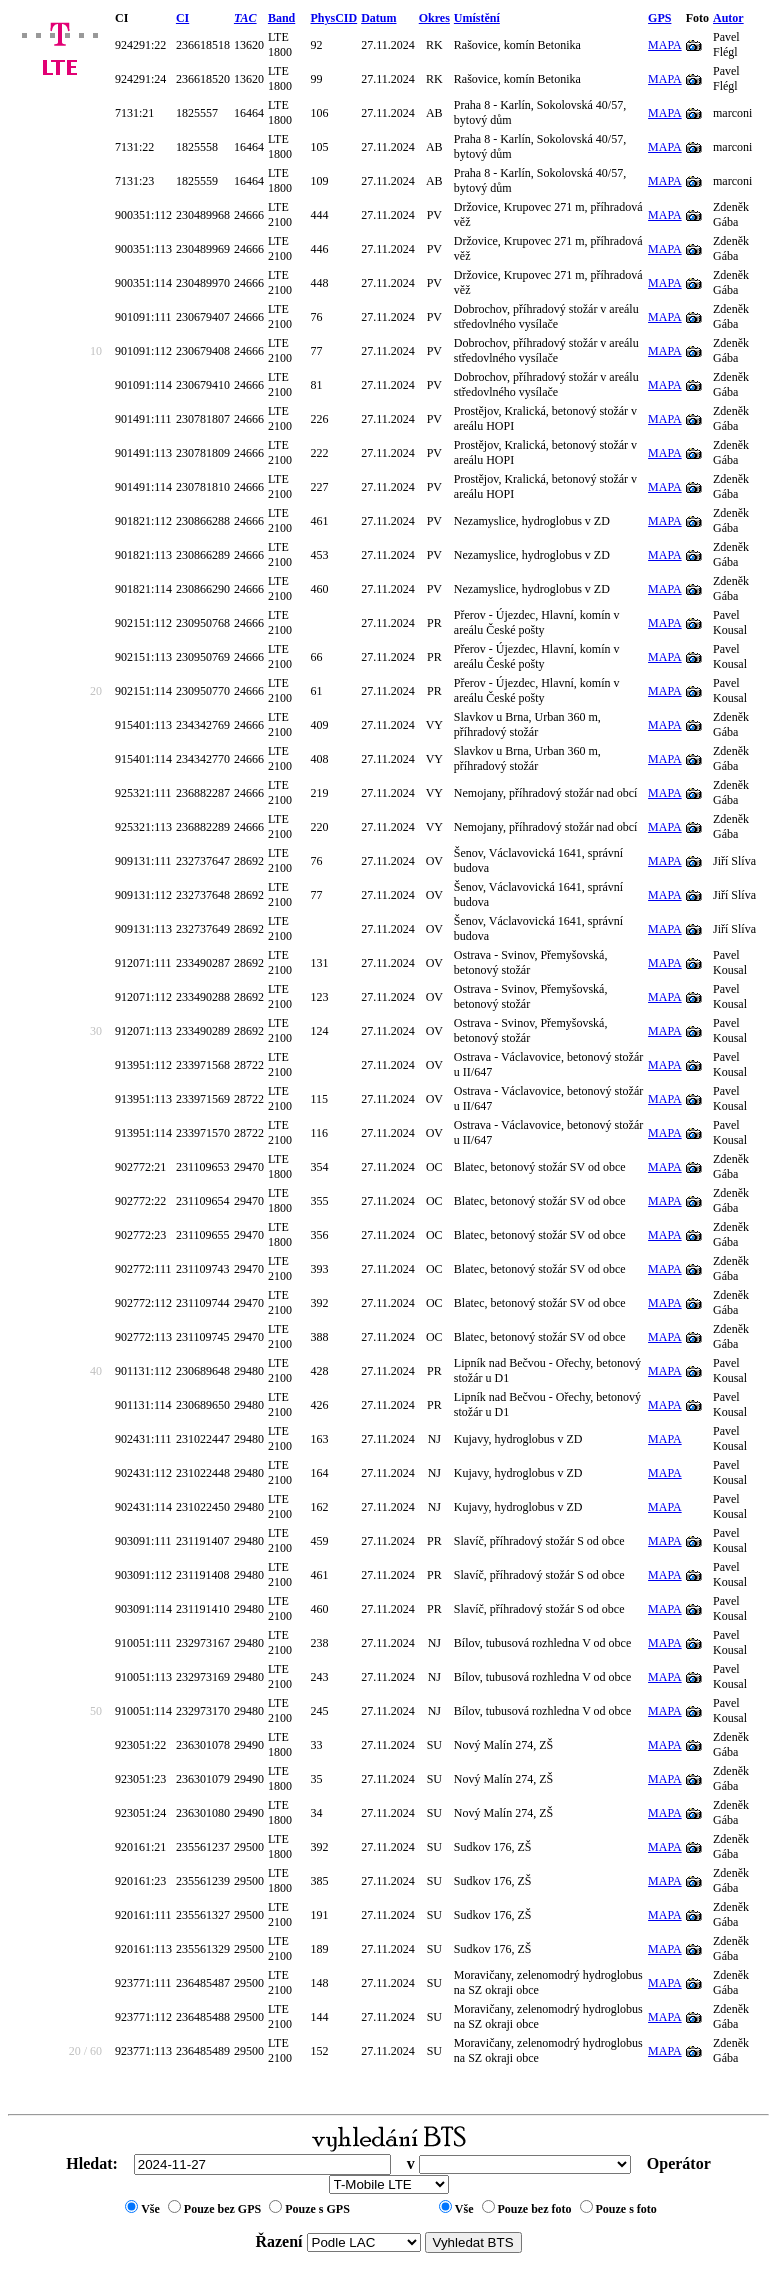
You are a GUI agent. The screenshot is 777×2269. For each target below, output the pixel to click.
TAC (245, 18)
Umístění (477, 18)
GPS (659, 18)
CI (182, 18)
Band (281, 18)
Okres (434, 18)
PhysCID (333, 18)
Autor (728, 18)
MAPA (665, 45)
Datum (378, 18)
